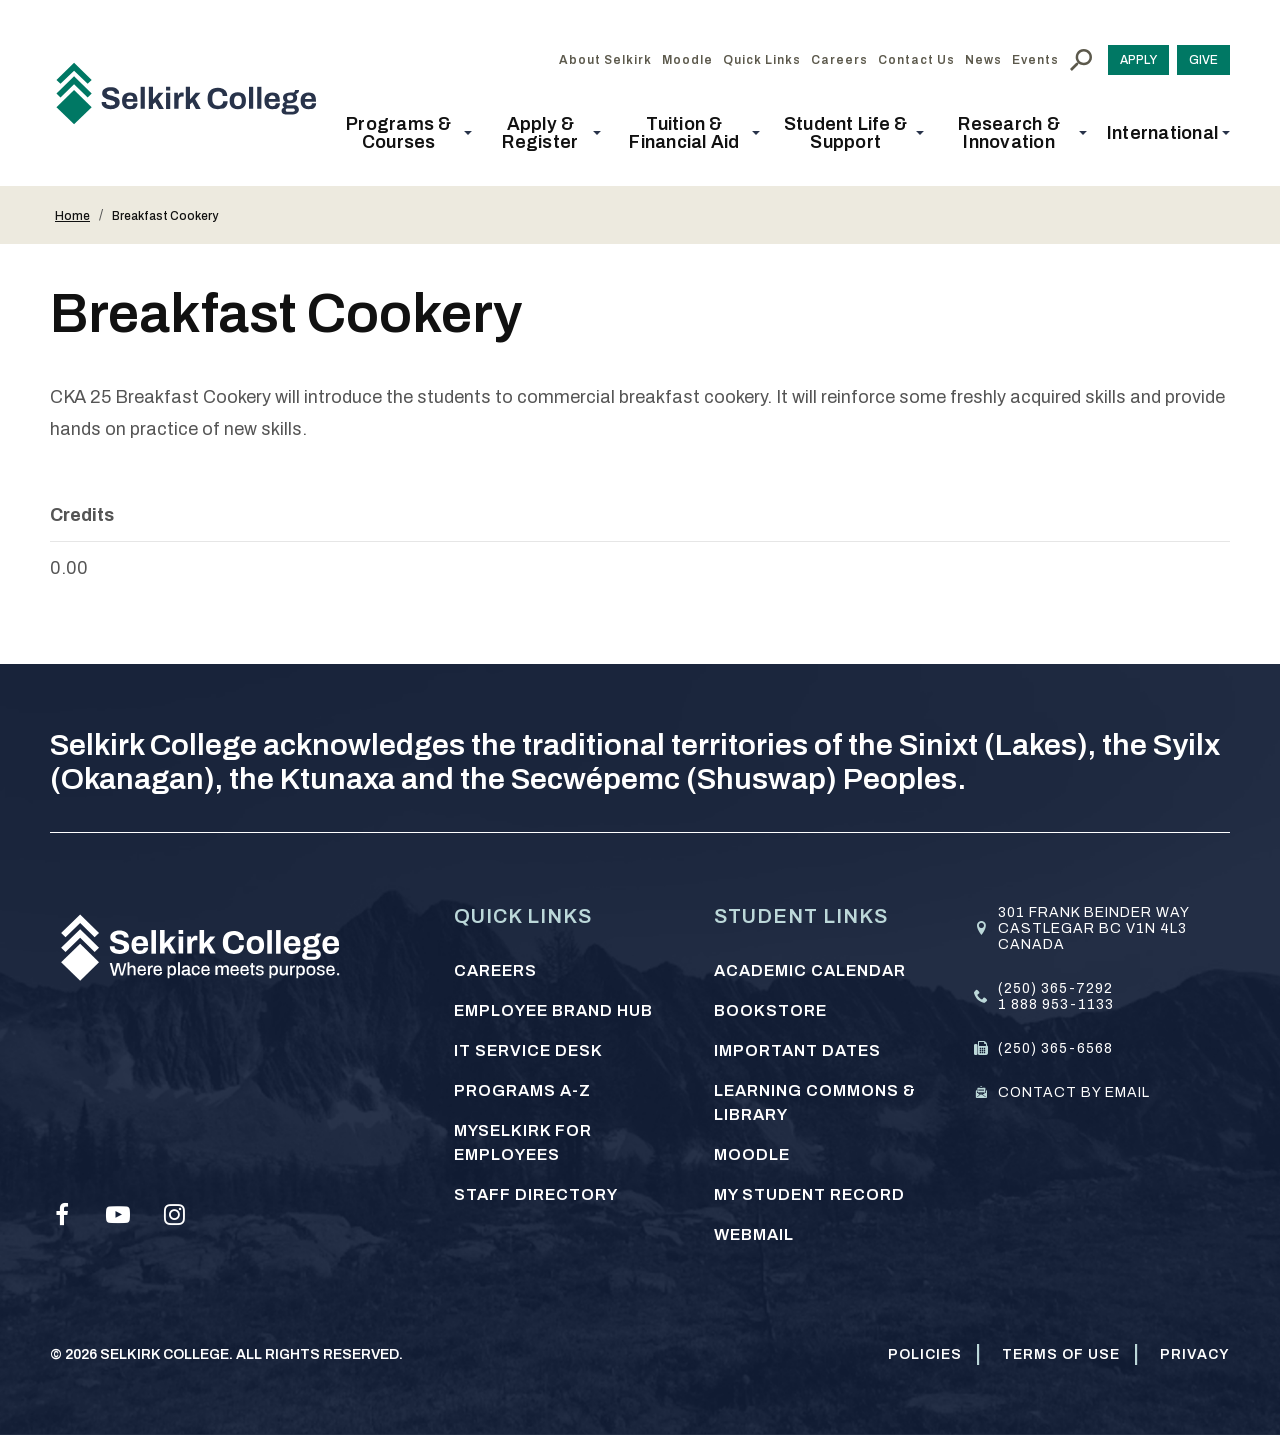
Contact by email (1074, 1092)
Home (72, 216)
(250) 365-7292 (1055, 988)
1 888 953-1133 (1056, 1004)
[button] (405, 133)
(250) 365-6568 (1055, 1048)
